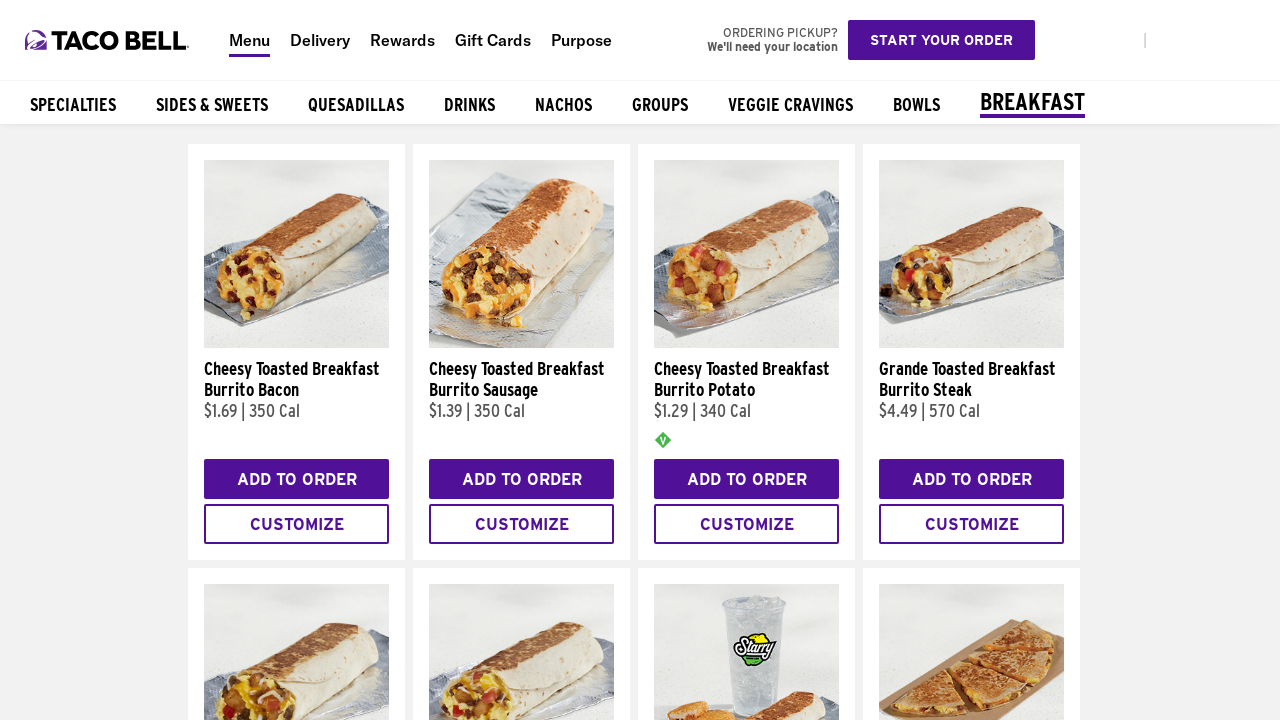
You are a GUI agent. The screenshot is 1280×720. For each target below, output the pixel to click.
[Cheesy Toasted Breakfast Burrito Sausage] (521, 343)
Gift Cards (493, 40)
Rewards (402, 40)
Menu (249, 40)
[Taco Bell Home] (109, 40)
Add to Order (297, 479)
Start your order (941, 40)
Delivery (320, 40)
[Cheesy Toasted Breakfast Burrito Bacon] (296, 343)
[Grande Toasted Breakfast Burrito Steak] (971, 343)
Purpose (581, 40)
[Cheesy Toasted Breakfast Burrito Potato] (746, 343)
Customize (297, 524)
